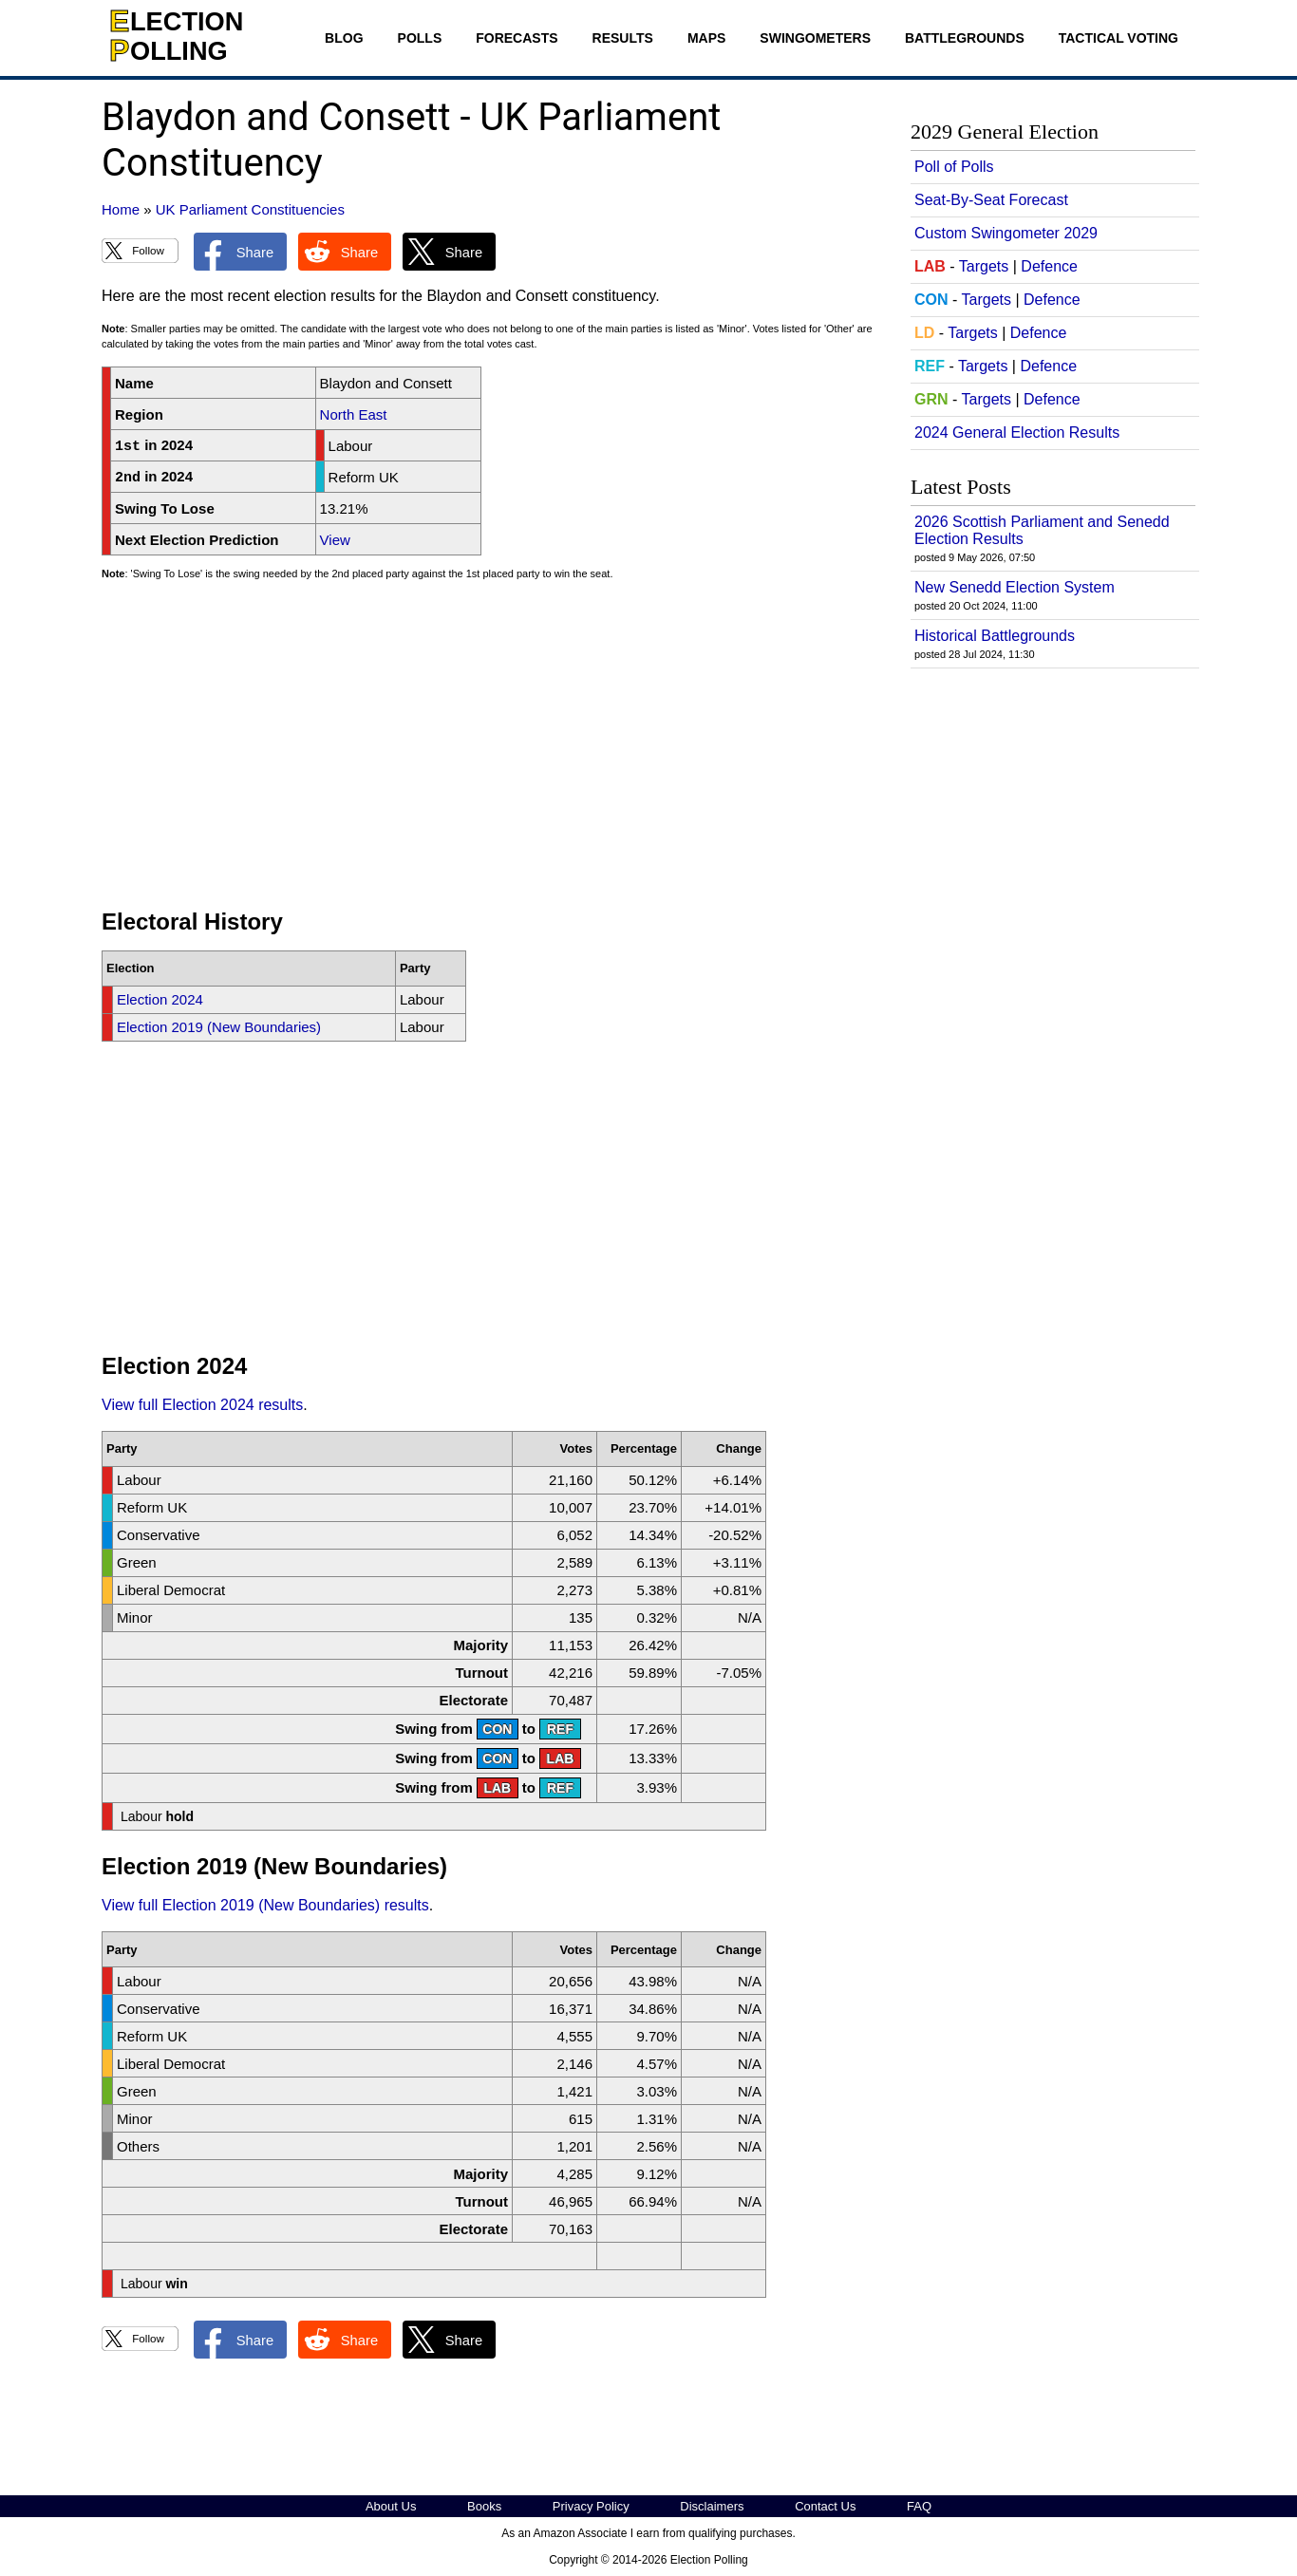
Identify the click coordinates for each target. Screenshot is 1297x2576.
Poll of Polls (954, 167)
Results (622, 38)
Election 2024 (160, 999)
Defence (1049, 266)
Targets (983, 266)
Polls (420, 38)
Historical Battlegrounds (994, 636)
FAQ (919, 2506)
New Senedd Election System (1014, 587)
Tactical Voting (1118, 38)
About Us (391, 2506)
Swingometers (815, 38)
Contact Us (825, 2506)
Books (484, 2506)
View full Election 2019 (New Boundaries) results (265, 1905)
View (335, 540)
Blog (344, 38)
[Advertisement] (491, 753)
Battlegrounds (964, 38)
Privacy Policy (591, 2506)
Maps (706, 38)
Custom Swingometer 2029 (1006, 233)
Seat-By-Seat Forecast (991, 200)
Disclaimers (711, 2506)
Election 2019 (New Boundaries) (219, 1027)
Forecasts (516, 38)
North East (353, 414)
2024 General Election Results (1016, 432)
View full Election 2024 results (202, 1405)
